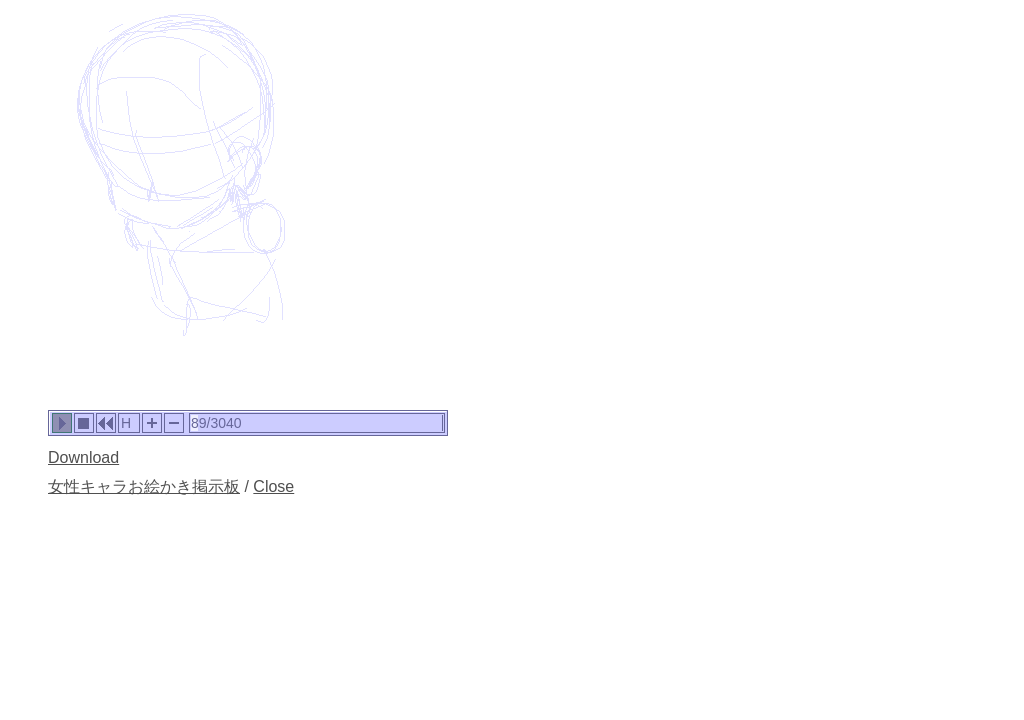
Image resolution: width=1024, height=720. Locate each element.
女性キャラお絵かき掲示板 (144, 486)
